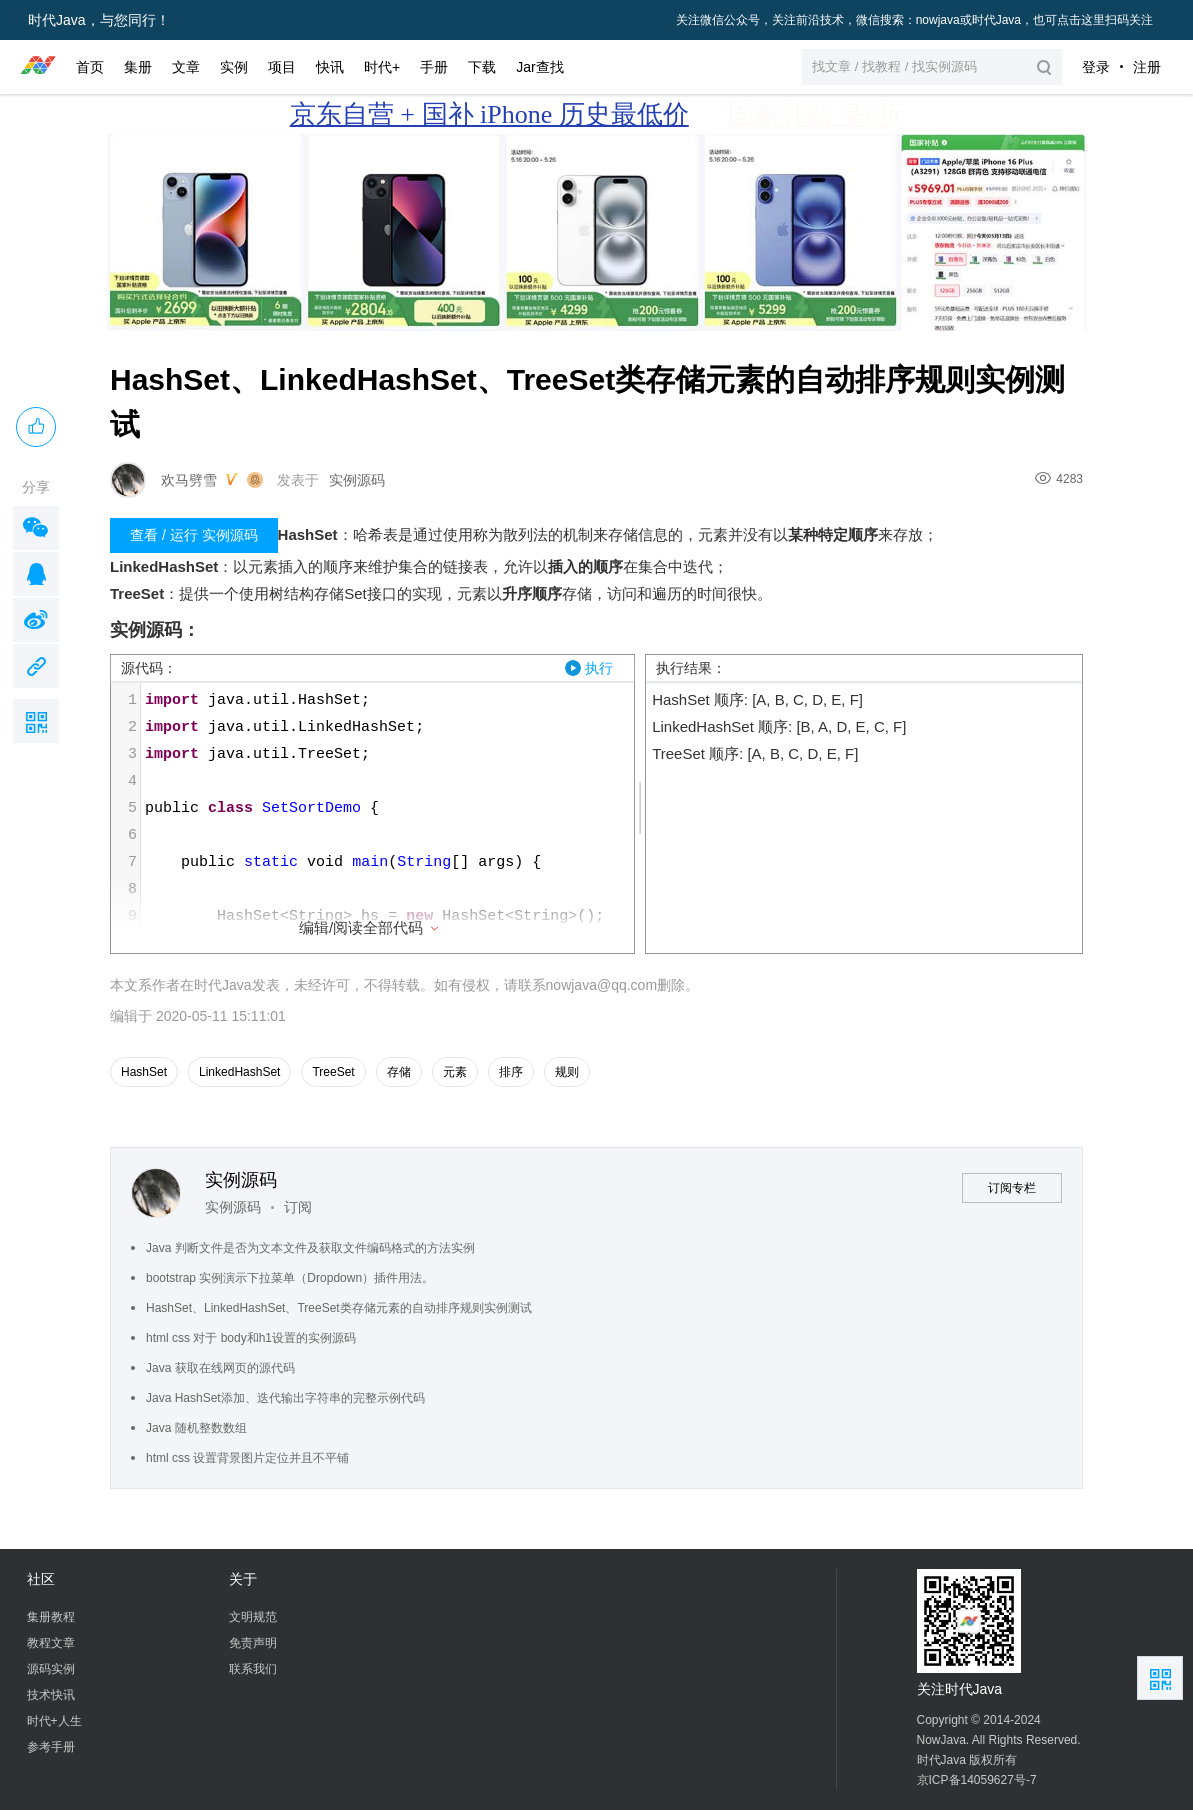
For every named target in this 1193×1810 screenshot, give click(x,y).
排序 (511, 1072)
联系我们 (253, 1669)
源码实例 (51, 1669)
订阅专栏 (1012, 1188)
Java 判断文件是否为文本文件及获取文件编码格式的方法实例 (310, 1248)
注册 (1147, 67)
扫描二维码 (36, 721)
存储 (399, 1072)
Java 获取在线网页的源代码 (220, 1368)
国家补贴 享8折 (816, 114)
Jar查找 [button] (539, 67)
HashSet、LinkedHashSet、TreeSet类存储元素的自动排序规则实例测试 (339, 1308)
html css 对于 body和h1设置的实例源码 (251, 1338)
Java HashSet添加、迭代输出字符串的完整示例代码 (285, 1398)
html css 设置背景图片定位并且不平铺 (247, 1458)
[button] (932, 67)
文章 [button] (186, 67)
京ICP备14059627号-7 (977, 1780)
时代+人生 (54, 1721)
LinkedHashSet (239, 1072)
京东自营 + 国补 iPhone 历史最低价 (489, 114)
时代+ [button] (382, 67)
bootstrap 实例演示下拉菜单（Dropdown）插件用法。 (290, 1278)
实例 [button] (234, 67)
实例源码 (357, 480)
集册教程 (51, 1617)
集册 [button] (138, 67)
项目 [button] (282, 67)
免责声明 (253, 1643)
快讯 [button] (330, 67)
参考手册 (51, 1747)
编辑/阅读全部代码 (370, 927)
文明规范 (253, 1617)
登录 (1096, 67)
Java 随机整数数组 (196, 1428)
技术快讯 (51, 1695)
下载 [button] (482, 67)
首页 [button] (90, 67)
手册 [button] (434, 67)
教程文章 (51, 1643)
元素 (455, 1072)
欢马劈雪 (189, 480)
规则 (567, 1072)
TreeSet (333, 1072)
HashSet (144, 1072)
